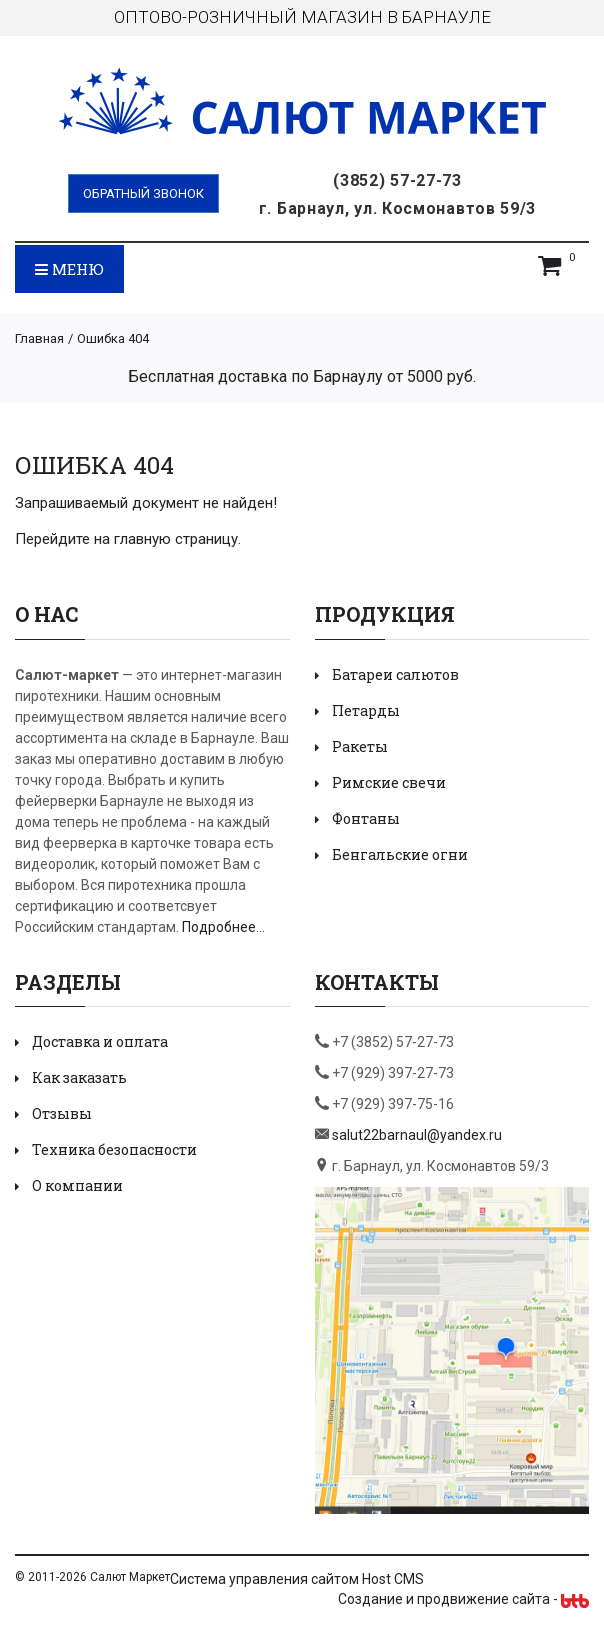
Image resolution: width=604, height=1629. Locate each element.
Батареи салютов (395, 674)
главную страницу (176, 539)
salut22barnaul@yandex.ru (417, 1135)
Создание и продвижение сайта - (463, 1599)
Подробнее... (223, 927)
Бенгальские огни (400, 854)
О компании (77, 1185)
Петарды (366, 710)
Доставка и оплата (100, 1041)
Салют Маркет (130, 1577)
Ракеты (360, 746)
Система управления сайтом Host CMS (297, 1579)
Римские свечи (389, 782)
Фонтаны (366, 818)
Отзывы (62, 1113)
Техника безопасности (114, 1149)
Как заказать (79, 1077)
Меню (69, 269)
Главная (39, 338)
